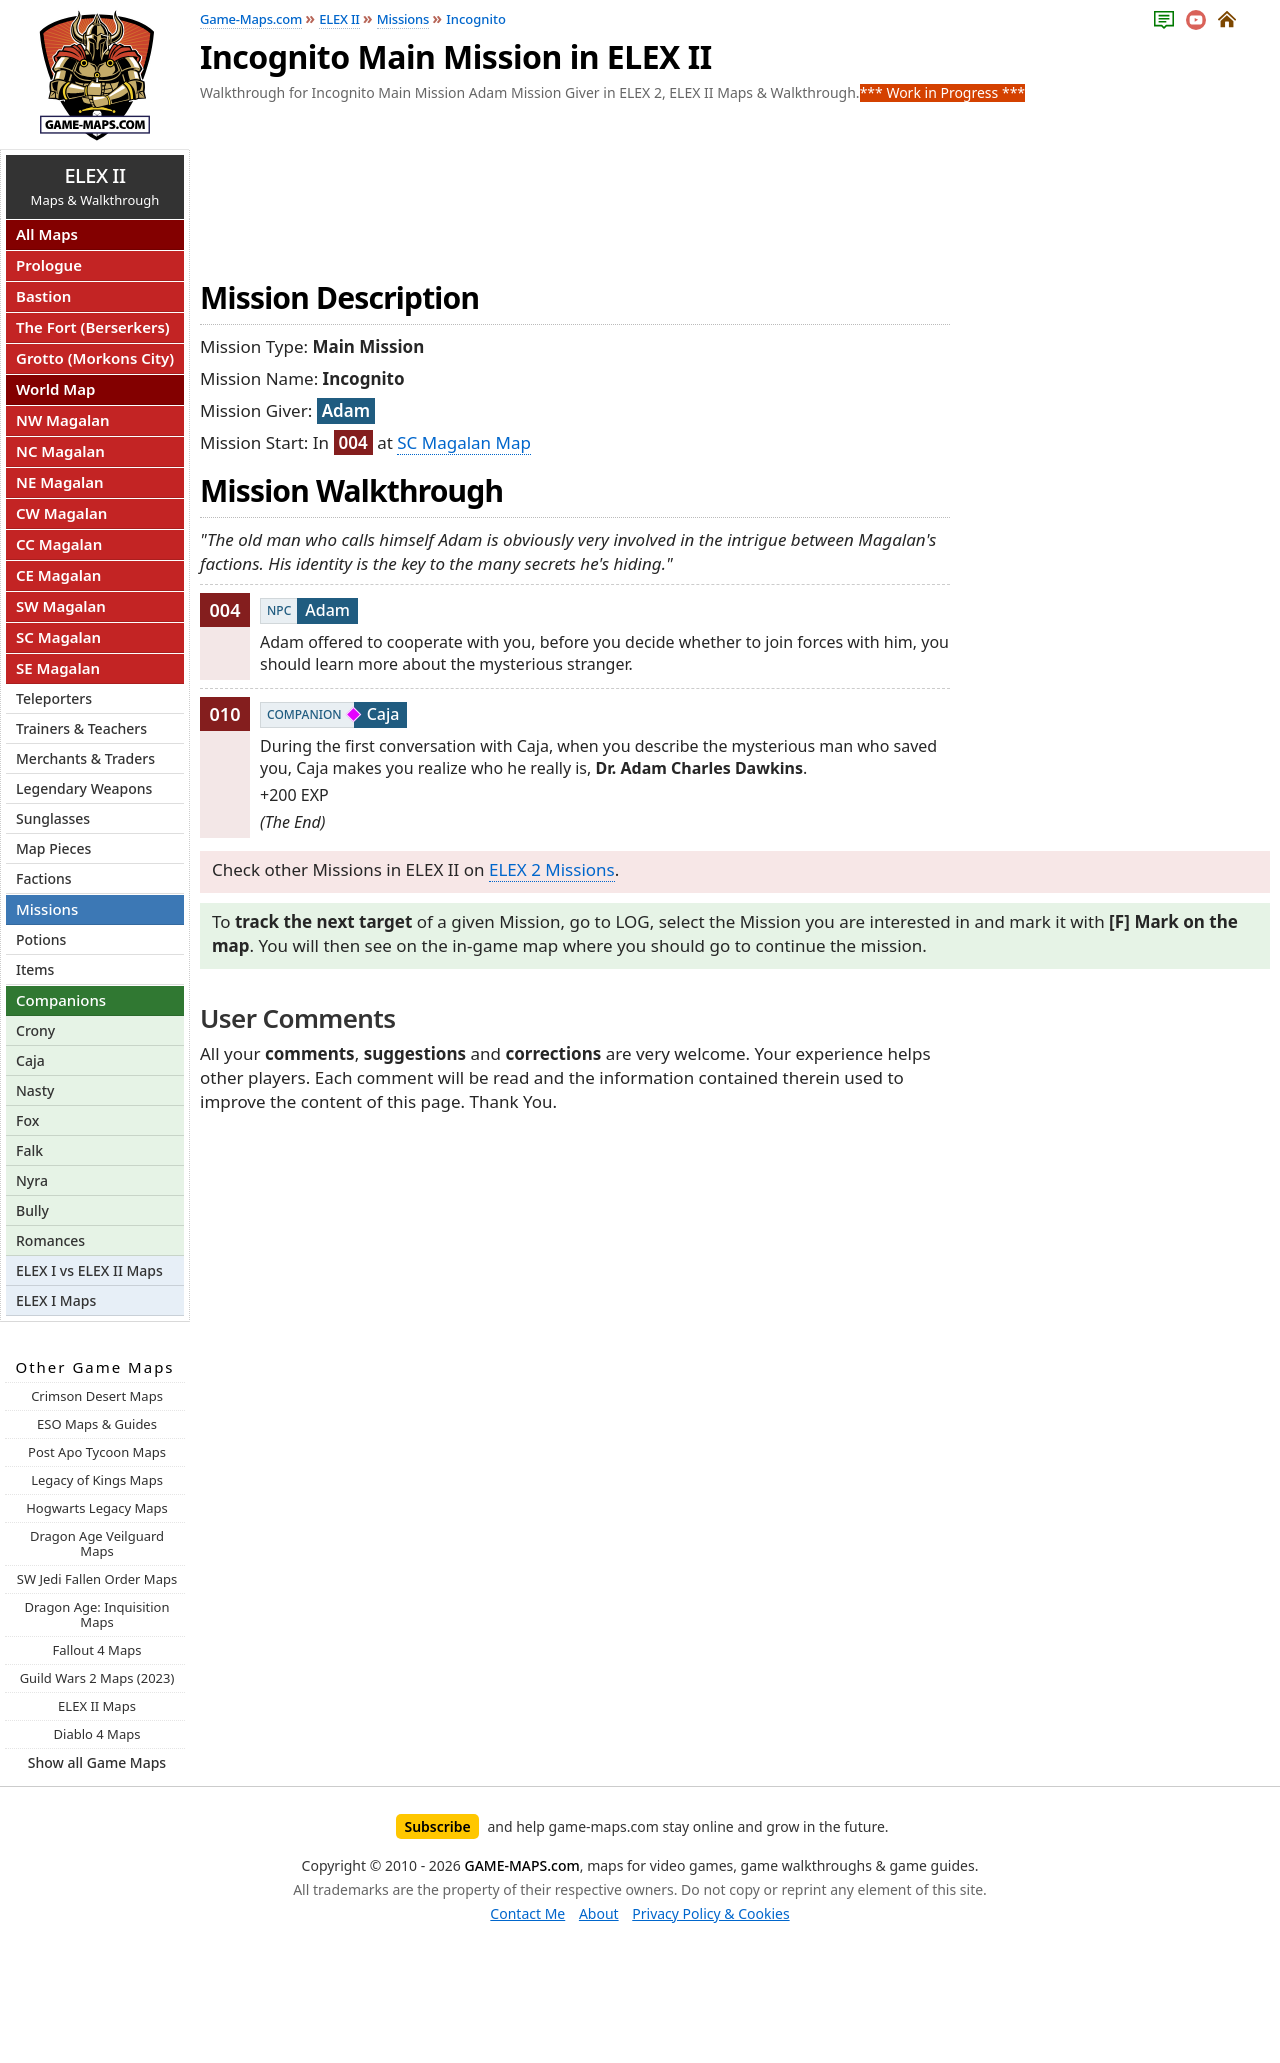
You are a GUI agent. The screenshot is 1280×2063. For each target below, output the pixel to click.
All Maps (47, 234)
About (599, 1913)
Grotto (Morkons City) (95, 358)
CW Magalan (61, 513)
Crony (35, 1030)
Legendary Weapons (84, 788)
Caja (30, 1060)
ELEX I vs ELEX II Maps (89, 1270)
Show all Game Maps (97, 1762)
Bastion (43, 296)
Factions (44, 878)
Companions (61, 1000)
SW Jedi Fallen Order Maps (97, 1579)
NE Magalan (60, 482)
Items (35, 969)
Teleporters (54, 698)
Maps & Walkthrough (95, 185)
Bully (32, 1210)
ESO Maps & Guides (97, 1424)
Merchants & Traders (85, 758)
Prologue (49, 265)
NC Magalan (60, 451)
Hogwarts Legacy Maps (97, 1508)
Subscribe (437, 1826)
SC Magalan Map (464, 442)
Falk (29, 1150)
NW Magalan (63, 420)
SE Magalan (58, 668)
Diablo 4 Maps (97, 1734)
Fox (27, 1120)
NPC (279, 610)
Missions (47, 909)
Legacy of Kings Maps (97, 1480)
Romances (50, 1240)
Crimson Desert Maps (97, 1396)
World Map (55, 389)
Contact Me (527, 1913)
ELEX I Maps (56, 1300)
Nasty (35, 1090)
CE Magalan (58, 575)
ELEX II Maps (97, 1706)
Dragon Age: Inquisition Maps (96, 1614)
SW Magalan (61, 606)
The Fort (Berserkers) (93, 327)
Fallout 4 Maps (97, 1650)
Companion (304, 714)
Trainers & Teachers (81, 728)
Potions (41, 939)
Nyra (32, 1180)
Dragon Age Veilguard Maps (97, 1543)
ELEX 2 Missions (552, 869)
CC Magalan (59, 544)
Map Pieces (53, 848)
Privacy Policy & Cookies (710, 1913)
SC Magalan (58, 637)
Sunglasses (53, 818)
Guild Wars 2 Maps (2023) (97, 1678)
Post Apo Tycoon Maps (97, 1452)
